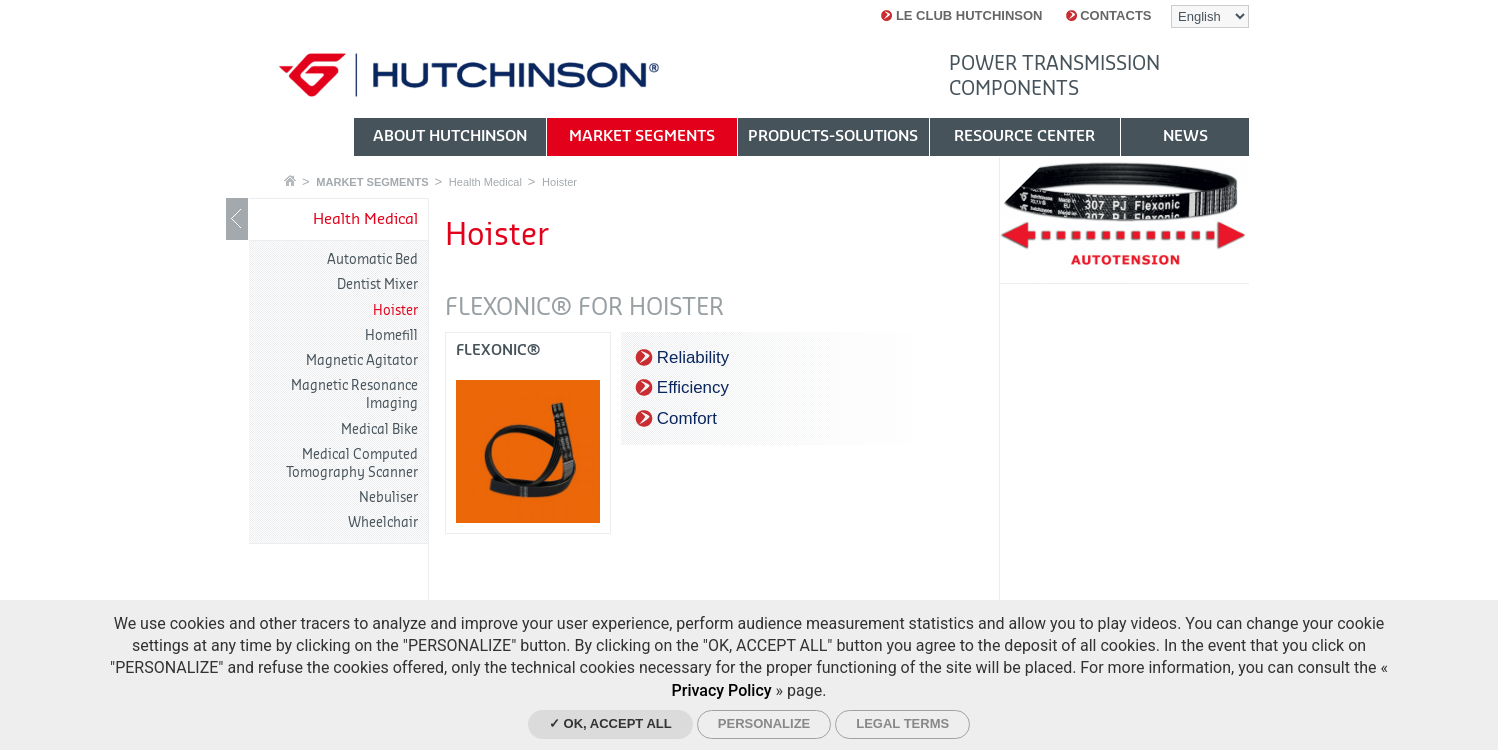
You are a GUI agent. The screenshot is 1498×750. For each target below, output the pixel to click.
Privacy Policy (722, 690)
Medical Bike (379, 429)
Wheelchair (383, 522)
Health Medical (485, 182)
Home (290, 180)
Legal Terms (902, 723)
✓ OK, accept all (610, 723)
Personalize (764, 723)
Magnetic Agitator (362, 360)
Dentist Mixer (377, 284)
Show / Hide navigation (237, 219)
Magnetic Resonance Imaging (354, 394)
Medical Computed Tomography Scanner (352, 463)
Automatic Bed (372, 259)
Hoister (559, 182)
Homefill (391, 335)
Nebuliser (388, 497)
